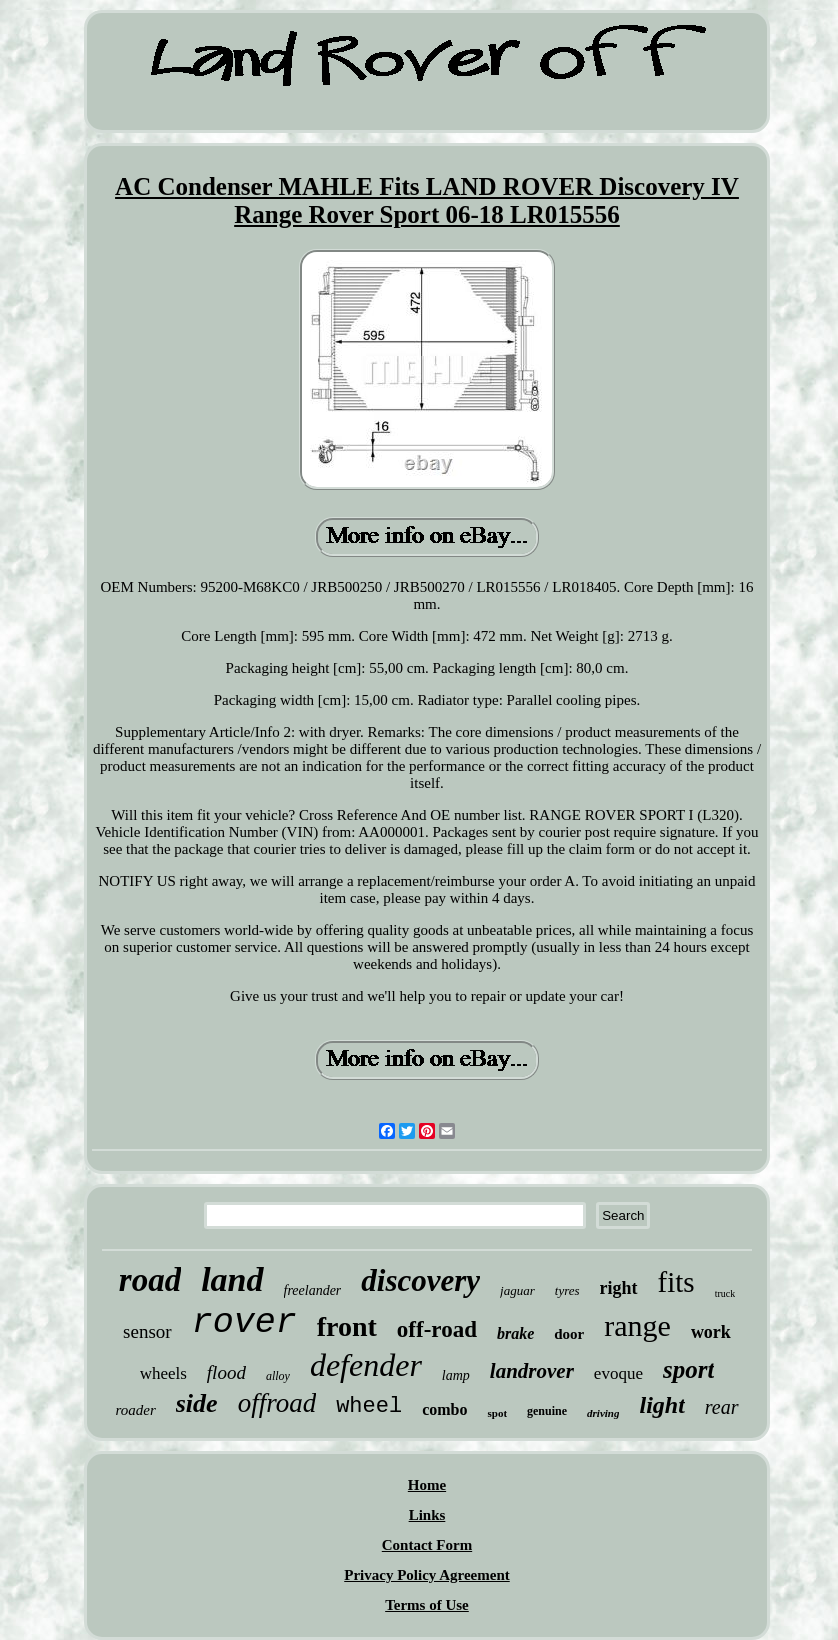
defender (366, 1365)
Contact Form (427, 1545)
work (711, 1332)
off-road (437, 1329)
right (619, 1288)
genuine (547, 1411)
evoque (618, 1373)
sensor (147, 1331)
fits (676, 1282)
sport (688, 1369)
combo (444, 1409)
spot (497, 1413)
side (197, 1403)
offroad (277, 1403)
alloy (278, 1376)
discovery (420, 1280)
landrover (532, 1371)
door (569, 1334)
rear (722, 1407)
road (150, 1280)
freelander (313, 1290)
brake (515, 1333)
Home (427, 1485)
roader (135, 1410)
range (637, 1325)
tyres (567, 1290)
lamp (456, 1375)
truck (725, 1293)
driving (603, 1413)
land (232, 1279)
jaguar (517, 1290)
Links (427, 1515)
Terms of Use (427, 1605)
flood (226, 1372)
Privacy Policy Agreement (427, 1575)
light (661, 1405)
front (347, 1326)
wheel (369, 1406)
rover (244, 1323)
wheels (163, 1373)
